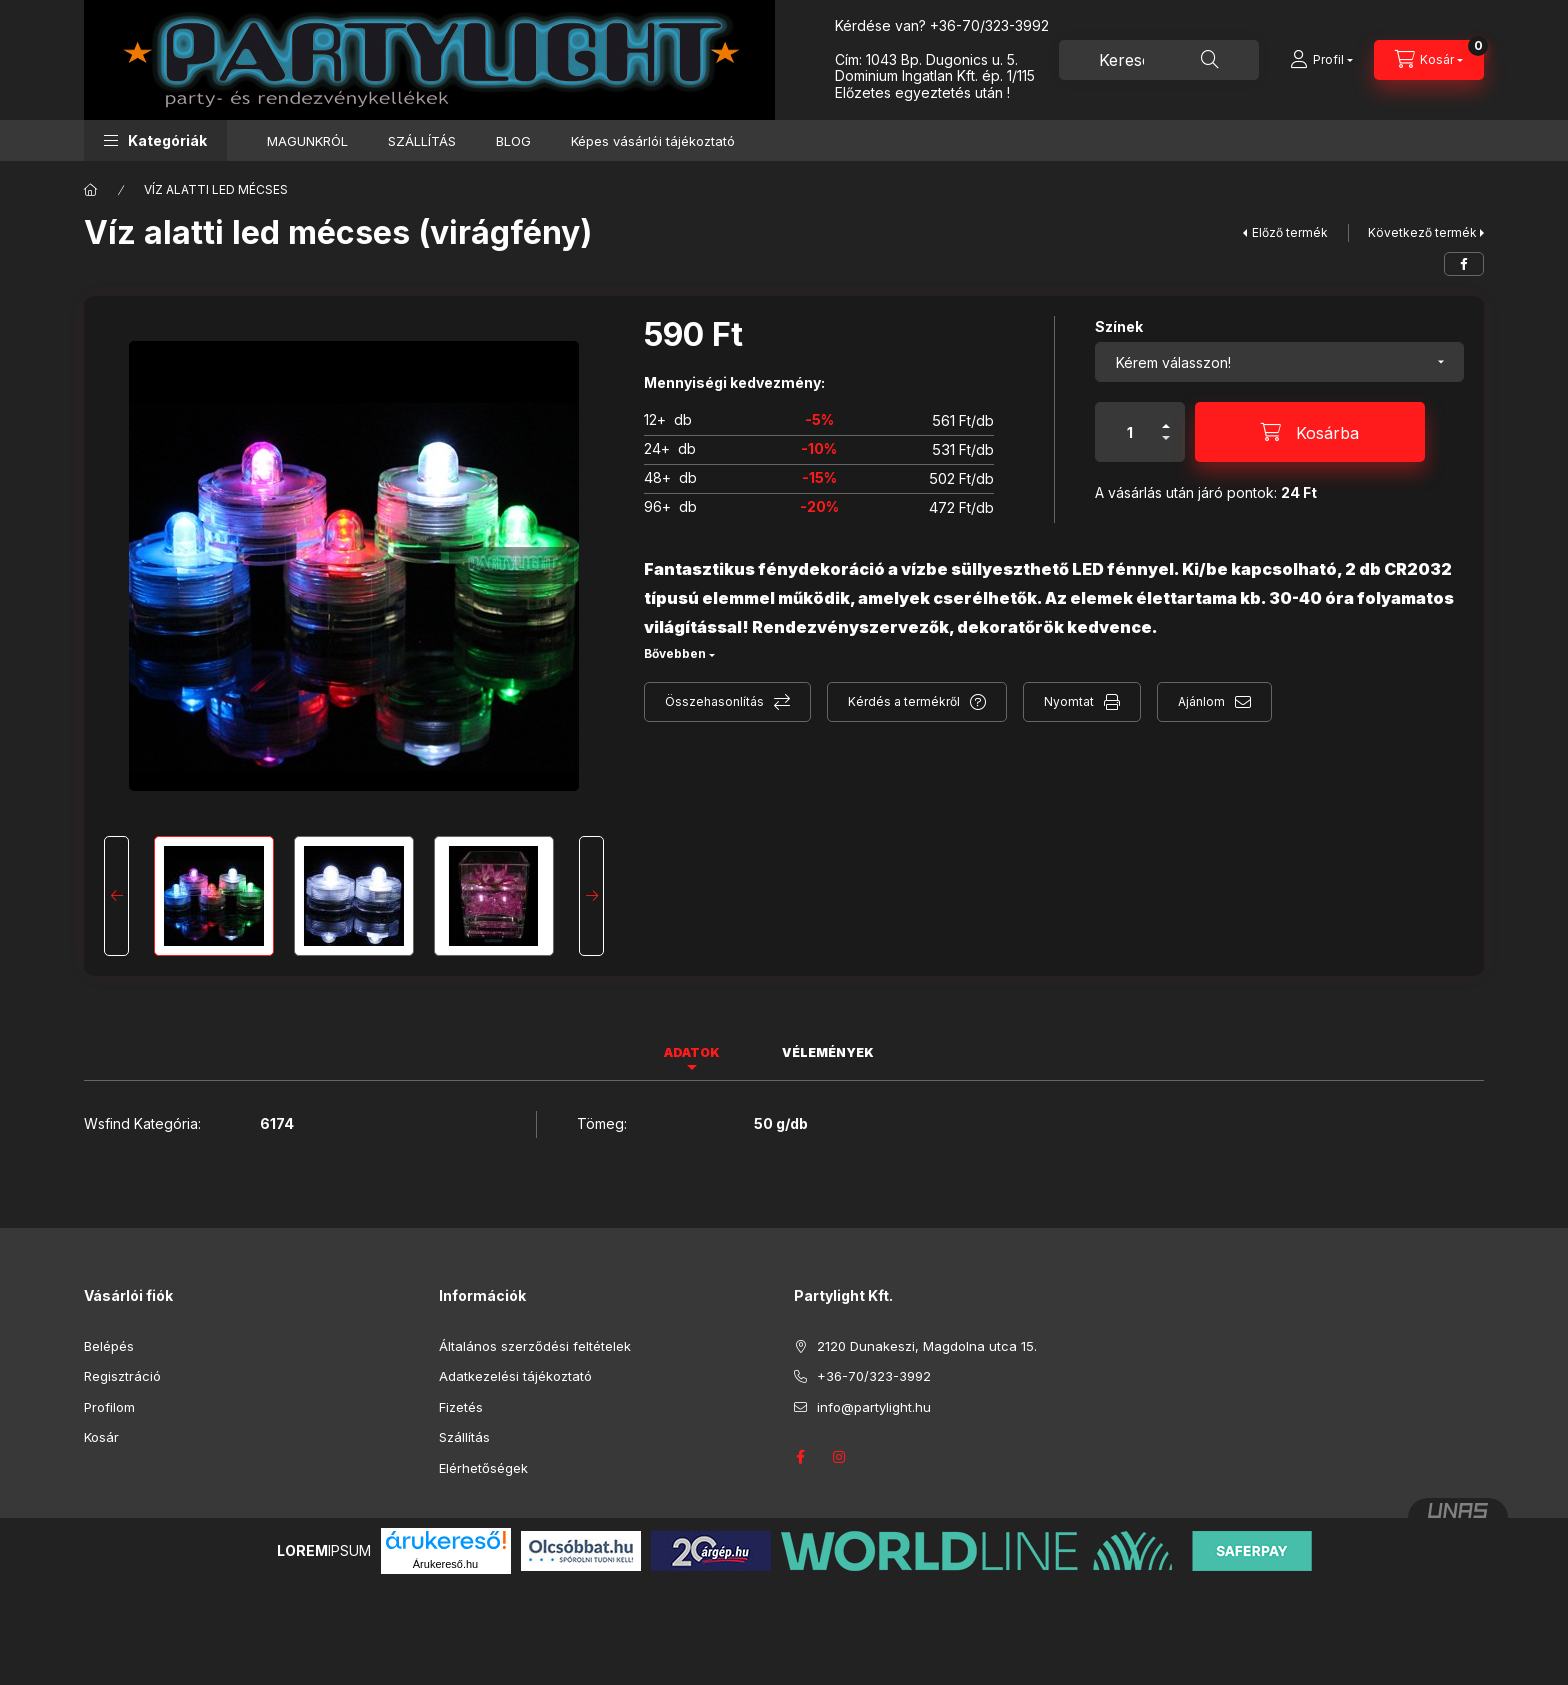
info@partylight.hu (874, 1407)
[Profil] (1321, 60)
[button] (155, 140)
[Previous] (116, 896)
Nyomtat (1069, 701)
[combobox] (1159, 60)
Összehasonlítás (714, 701)
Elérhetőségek (483, 1468)
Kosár (101, 1437)
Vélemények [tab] (828, 1052)
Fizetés (461, 1407)
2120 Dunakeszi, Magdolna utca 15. (927, 1346)
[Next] (591, 896)
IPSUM (324, 1550)
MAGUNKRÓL (307, 141)
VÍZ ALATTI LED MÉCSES (216, 189)
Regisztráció (122, 1376)
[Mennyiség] (1130, 432)
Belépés (109, 1346)
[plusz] (1166, 417)
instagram (840, 1457)
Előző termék (1290, 232)
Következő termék (1422, 232)
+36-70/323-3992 (989, 25)
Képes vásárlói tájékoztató (653, 141)
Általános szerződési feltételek (535, 1346)
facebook (800, 1457)
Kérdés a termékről (904, 701)
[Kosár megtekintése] (1429, 60)
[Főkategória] (91, 190)
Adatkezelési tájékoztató (515, 1376)
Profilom (109, 1407)
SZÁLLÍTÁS (422, 141)
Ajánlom (1201, 701)
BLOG (513, 141)
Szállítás (464, 1437)
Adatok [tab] (692, 1052)
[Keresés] (1210, 60)
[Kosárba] (1310, 432)
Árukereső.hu (445, 1564)
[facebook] (1464, 264)
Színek (1119, 326)
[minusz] (1166, 446)
